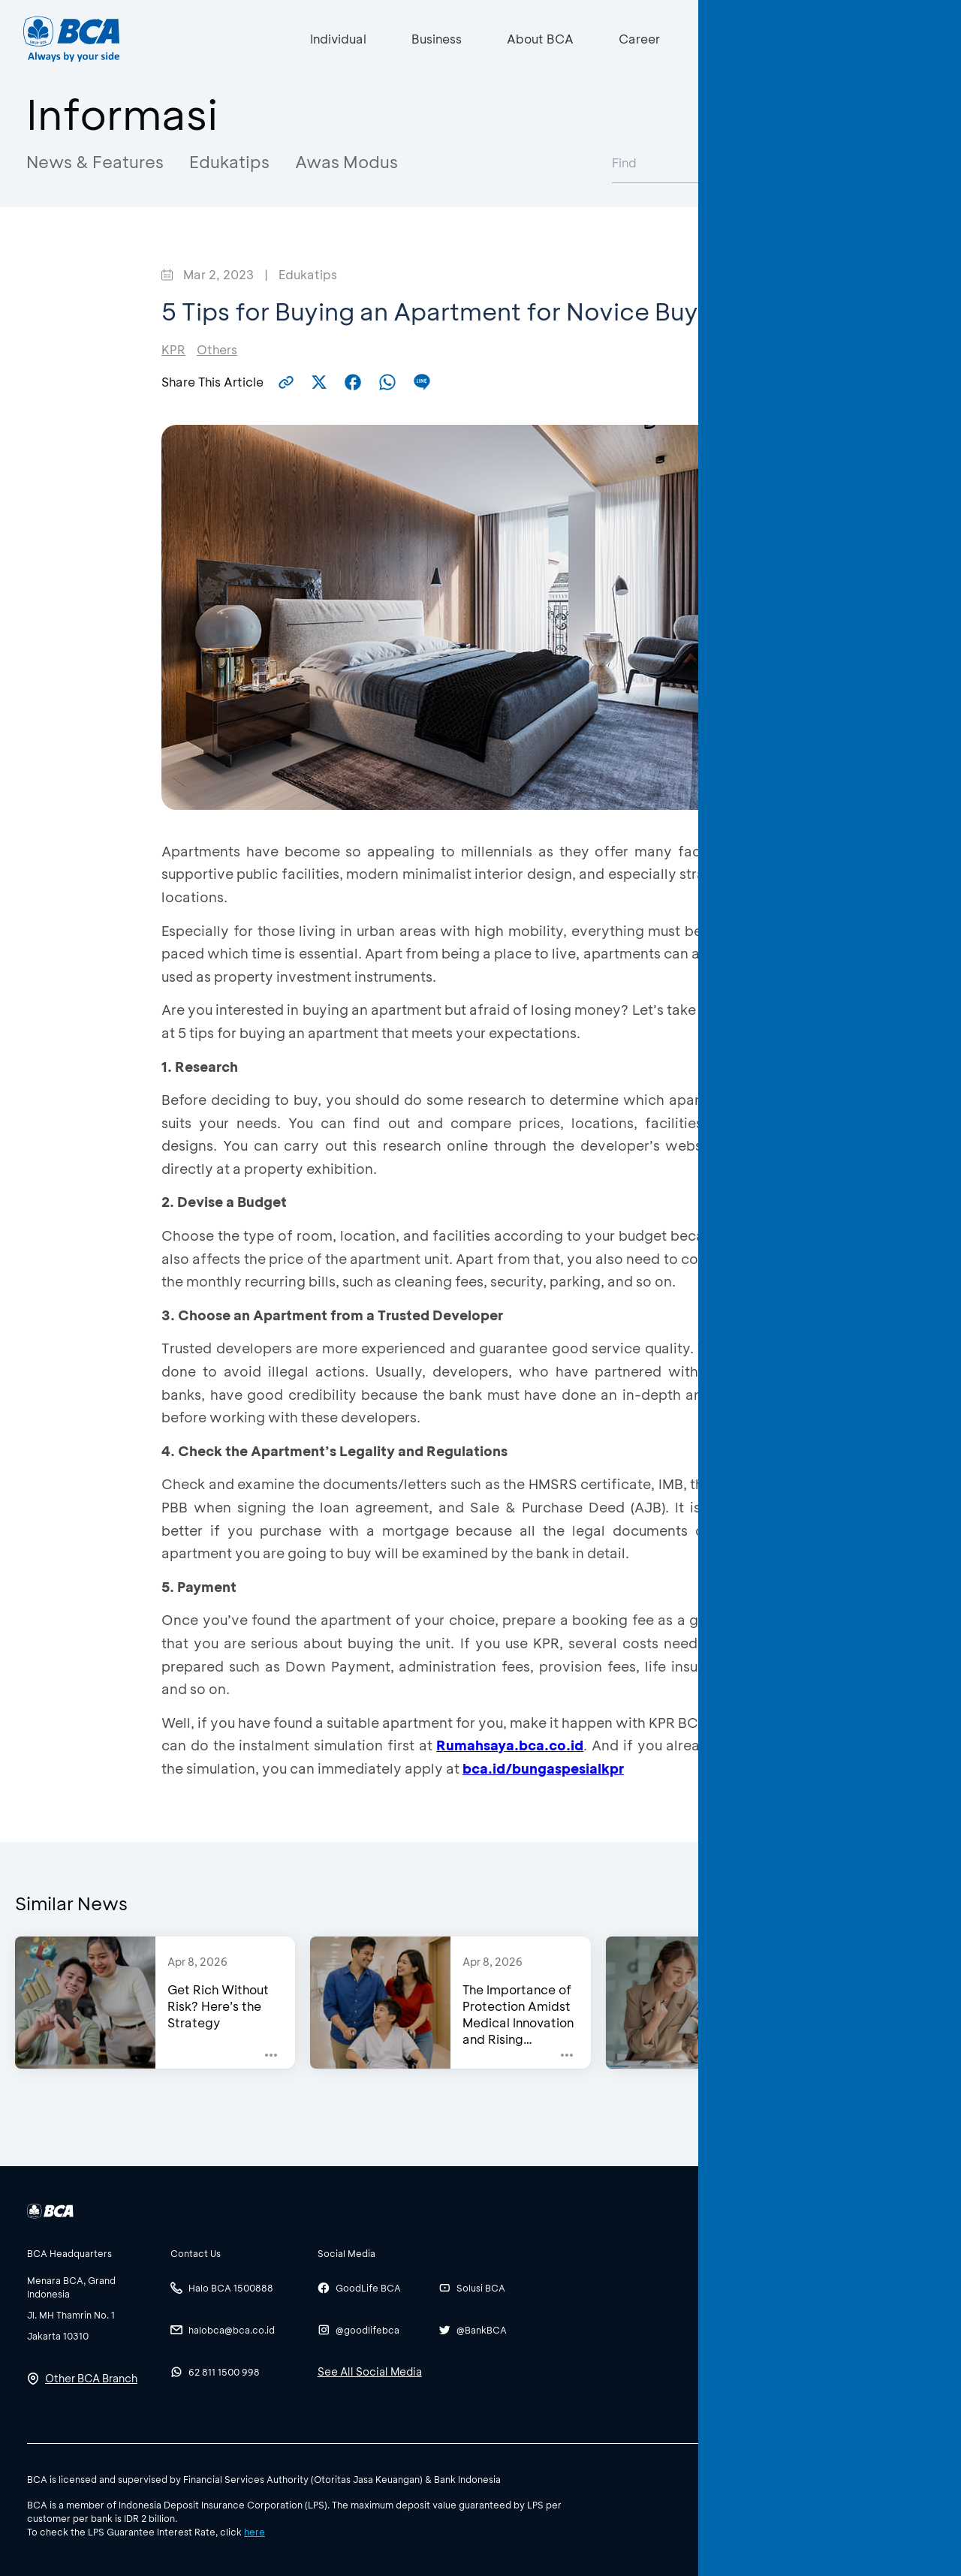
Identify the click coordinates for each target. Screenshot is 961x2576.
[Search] (711, 39)
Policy (811, 2478)
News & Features (95, 162)
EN (862, 39)
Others (217, 349)
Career (639, 39)
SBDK (767, 2478)
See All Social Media (370, 2371)
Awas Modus (346, 162)
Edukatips (229, 162)
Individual (338, 39)
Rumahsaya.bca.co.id (509, 1745)
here (254, 2532)
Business (436, 39)
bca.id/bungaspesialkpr (543, 1768)
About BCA (540, 39)
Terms (856, 2478)
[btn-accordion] (91, 2253)
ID (833, 39)
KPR (173, 349)
